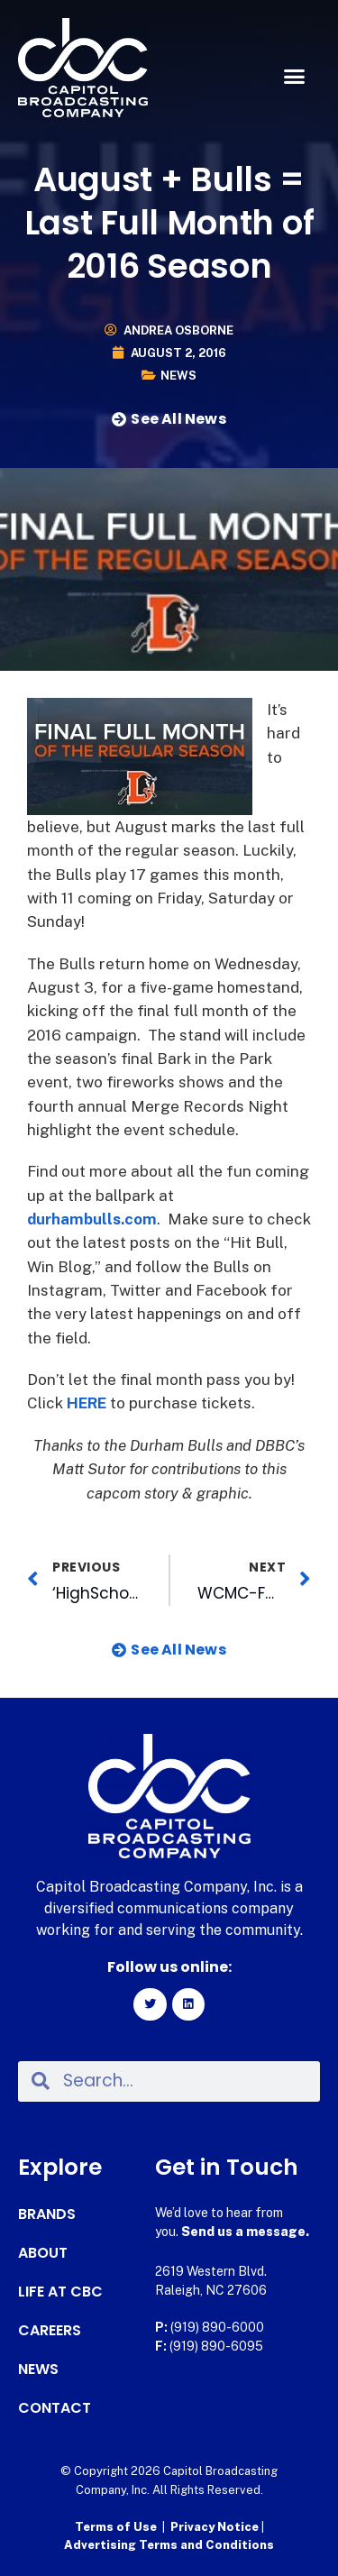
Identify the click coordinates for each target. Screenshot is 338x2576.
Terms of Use (116, 2527)
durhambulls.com (92, 1219)
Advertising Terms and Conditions (169, 2545)
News (178, 375)
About (43, 2253)
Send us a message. (245, 2231)
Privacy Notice (215, 2527)
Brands (47, 2214)
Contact (54, 2408)
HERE (86, 1403)
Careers (49, 2331)
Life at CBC (60, 2292)
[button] (295, 77)
